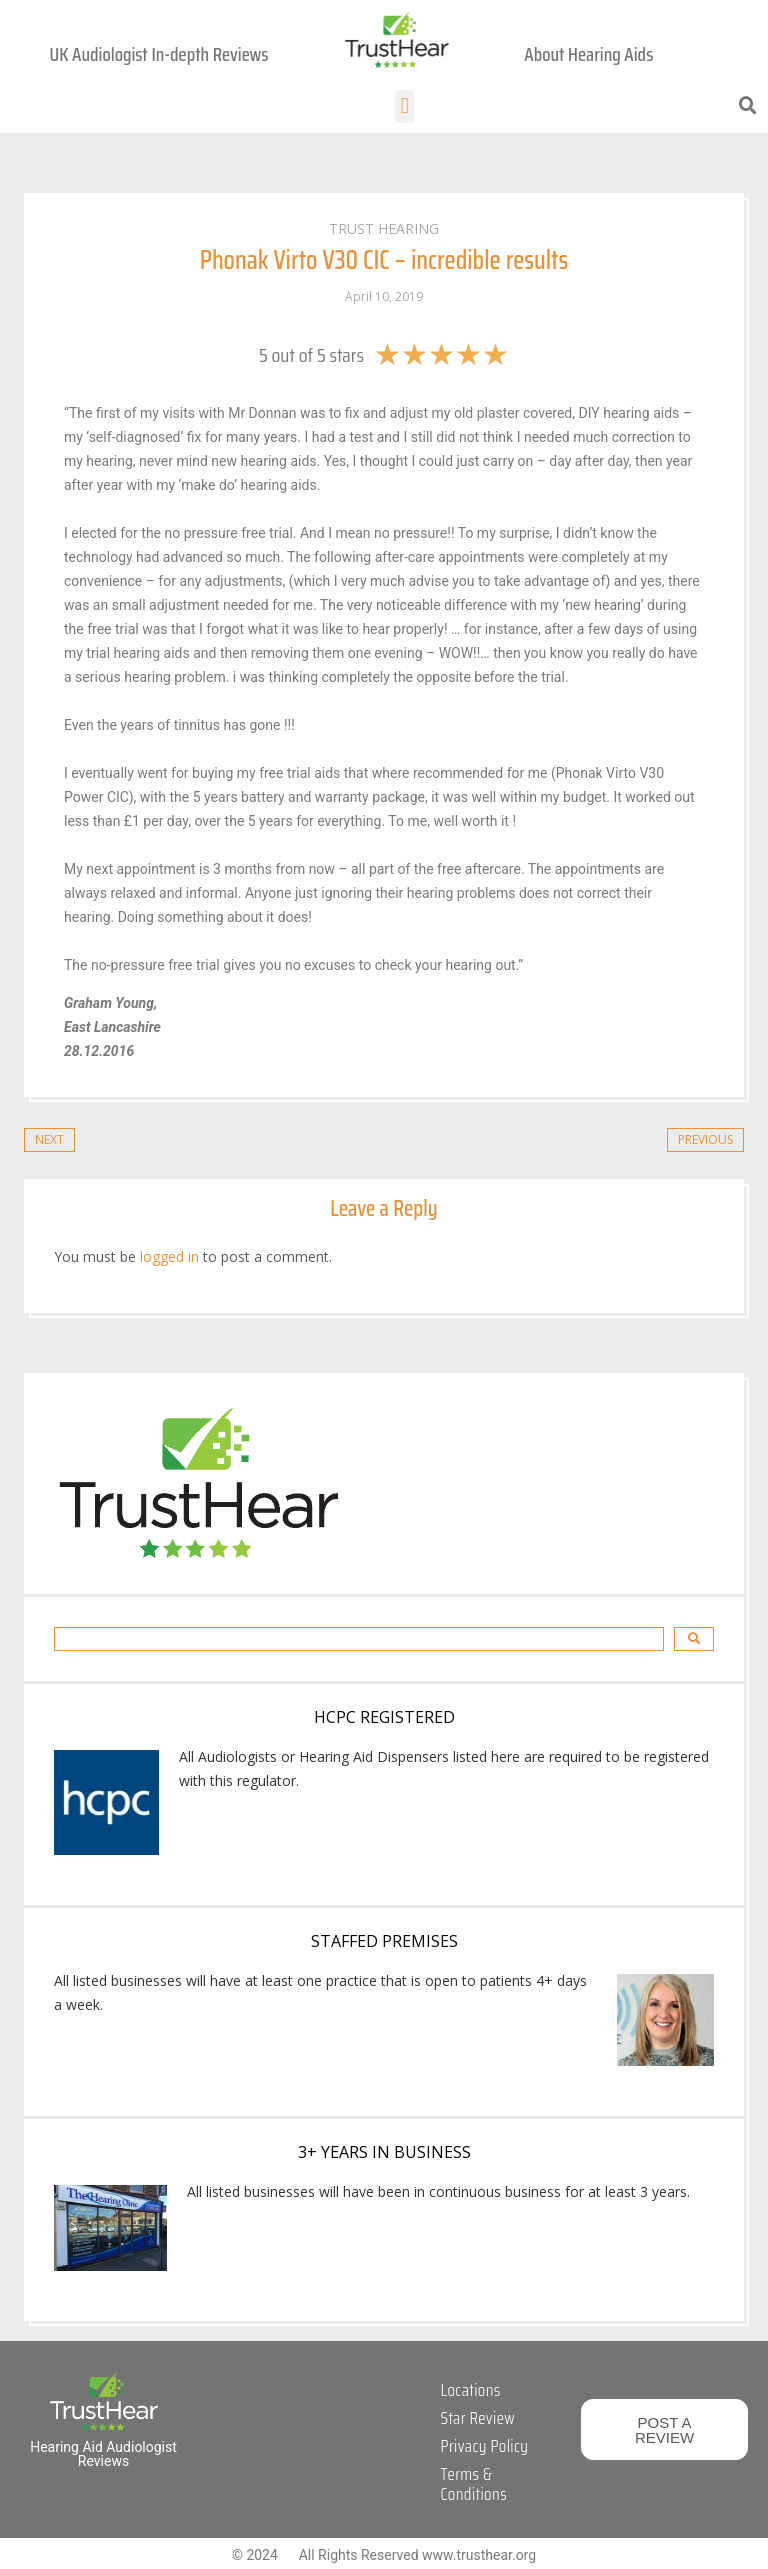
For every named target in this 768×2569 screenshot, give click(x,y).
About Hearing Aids (588, 54)
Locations (471, 2390)
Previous (705, 1139)
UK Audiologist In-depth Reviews (159, 54)
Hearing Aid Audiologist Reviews (103, 2454)
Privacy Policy (485, 2446)
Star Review (478, 2418)
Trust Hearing (384, 228)
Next (49, 1139)
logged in (169, 1256)
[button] (404, 106)
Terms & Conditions (474, 2484)
